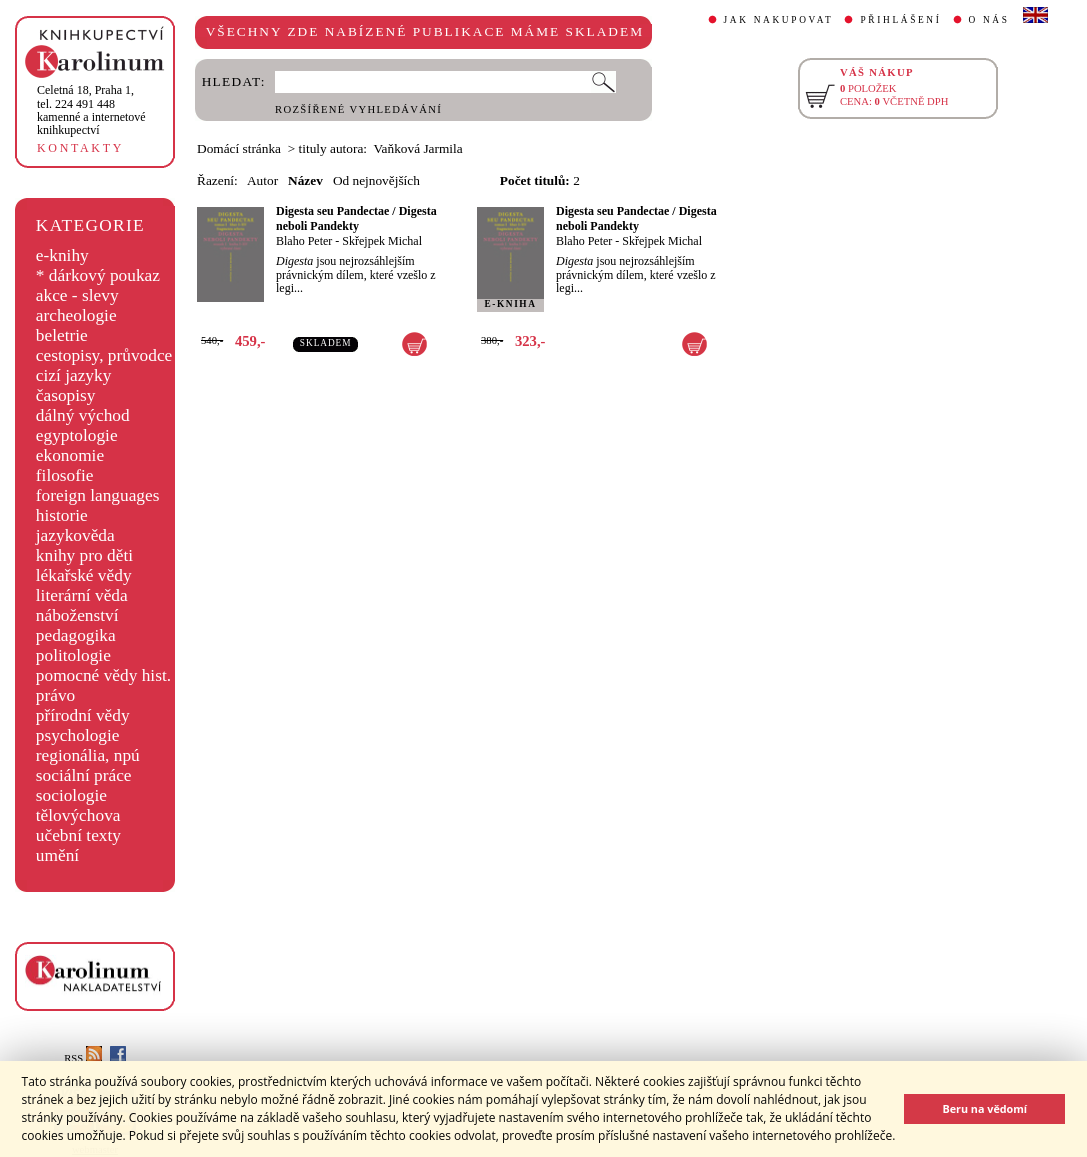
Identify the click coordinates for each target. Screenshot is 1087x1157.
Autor (262, 180)
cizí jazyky (74, 375)
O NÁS (989, 20)
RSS (83, 1058)
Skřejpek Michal (382, 241)
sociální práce (84, 775)
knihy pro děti (84, 555)
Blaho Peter (304, 241)
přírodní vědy (83, 715)
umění (57, 855)
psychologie (78, 735)
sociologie (71, 795)
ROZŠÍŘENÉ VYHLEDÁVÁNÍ (358, 109)
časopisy (66, 395)
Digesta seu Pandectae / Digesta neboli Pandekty (356, 218)
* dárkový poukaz (98, 275)
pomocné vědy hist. (103, 675)
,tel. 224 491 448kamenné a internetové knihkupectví (91, 110)
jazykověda (75, 535)
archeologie (76, 315)
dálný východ (83, 415)
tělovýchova (78, 815)
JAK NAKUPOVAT (779, 20)
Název (305, 180)
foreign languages (98, 495)
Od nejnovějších (376, 180)
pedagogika (76, 635)
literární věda (82, 595)
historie (62, 515)
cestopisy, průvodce (104, 355)
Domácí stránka (239, 148)
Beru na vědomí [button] (984, 1108)
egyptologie (77, 435)
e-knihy (62, 255)
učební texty (78, 835)
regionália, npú (88, 755)
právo (55, 695)
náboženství (77, 615)
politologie (73, 655)
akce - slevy (77, 295)
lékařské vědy (84, 575)
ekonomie (70, 455)
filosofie (65, 475)
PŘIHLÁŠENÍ (900, 20)
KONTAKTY (80, 148)
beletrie (62, 335)
